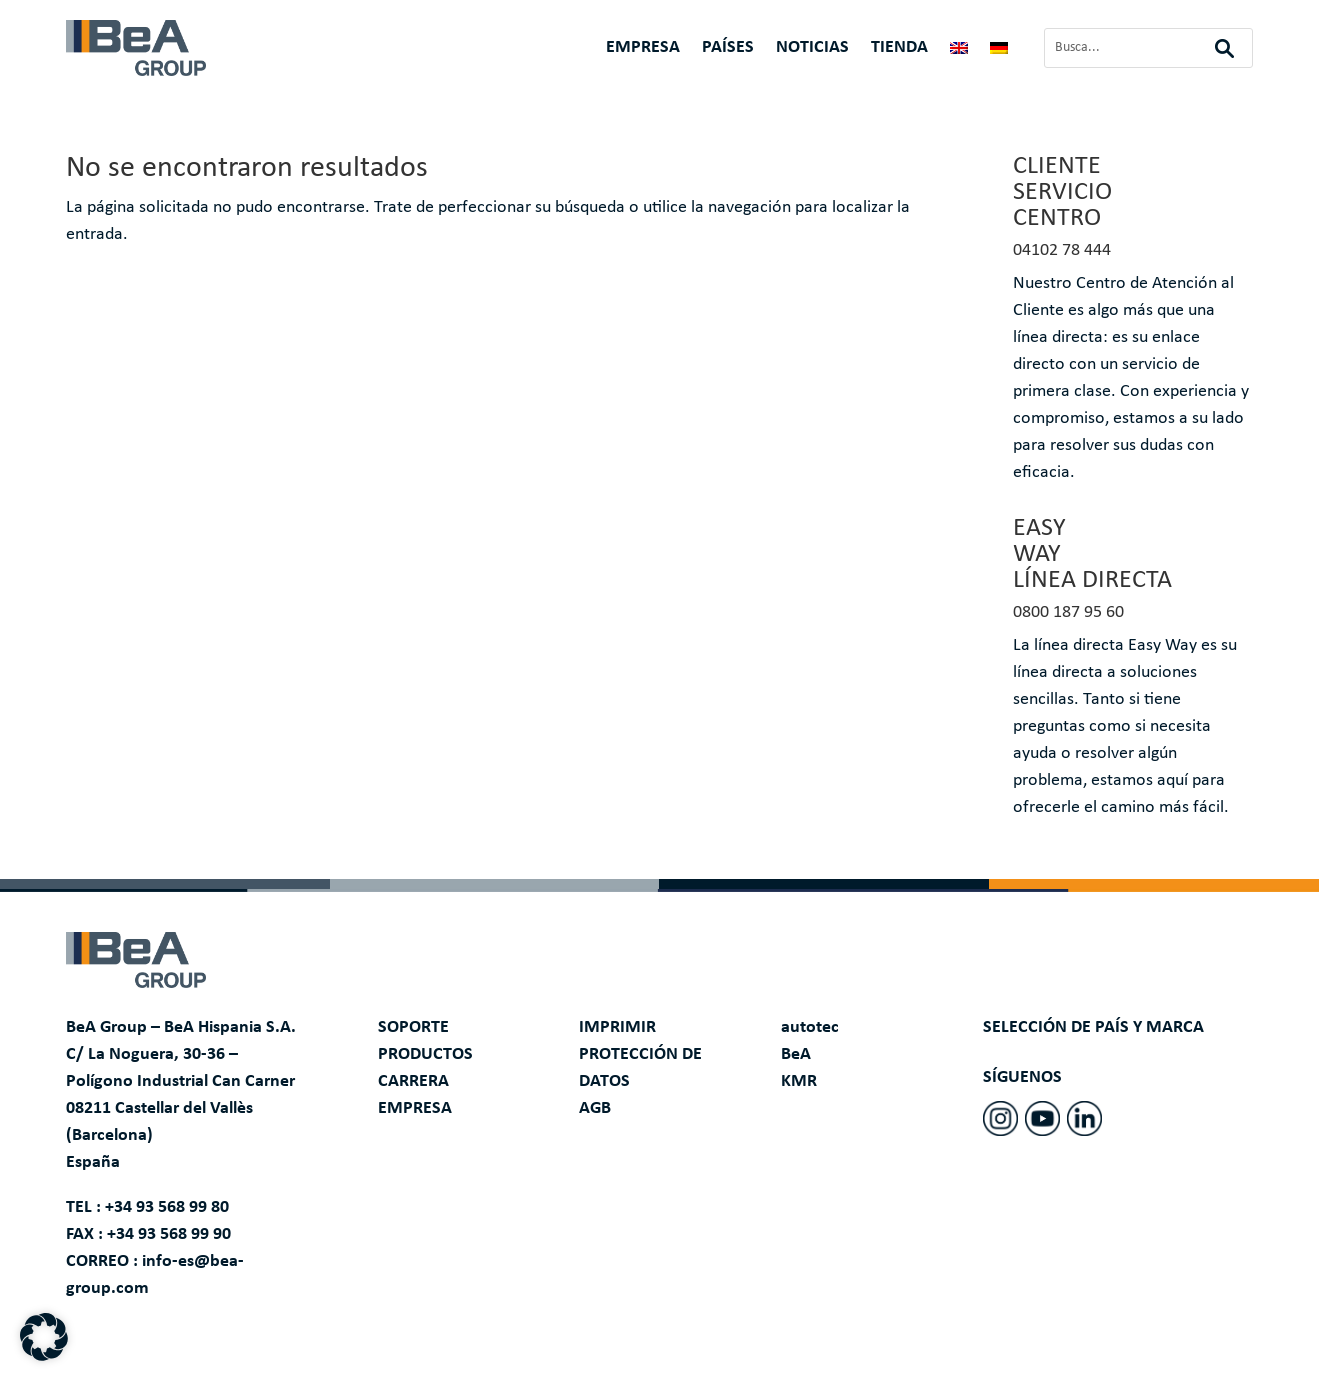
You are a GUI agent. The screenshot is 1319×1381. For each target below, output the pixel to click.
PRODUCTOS (425, 1054)
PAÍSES (728, 49)
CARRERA (413, 1081)
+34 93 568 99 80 (167, 1207)
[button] (44, 1337)
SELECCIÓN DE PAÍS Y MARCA (1093, 1027)
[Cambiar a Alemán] (999, 52)
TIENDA (899, 49)
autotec (810, 1027)
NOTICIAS (812, 49)
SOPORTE (413, 1027)
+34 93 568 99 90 (169, 1234)
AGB (595, 1108)
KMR (799, 1081)
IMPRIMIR (617, 1027)
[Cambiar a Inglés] (959, 52)
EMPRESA (643, 49)
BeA (796, 1054)
